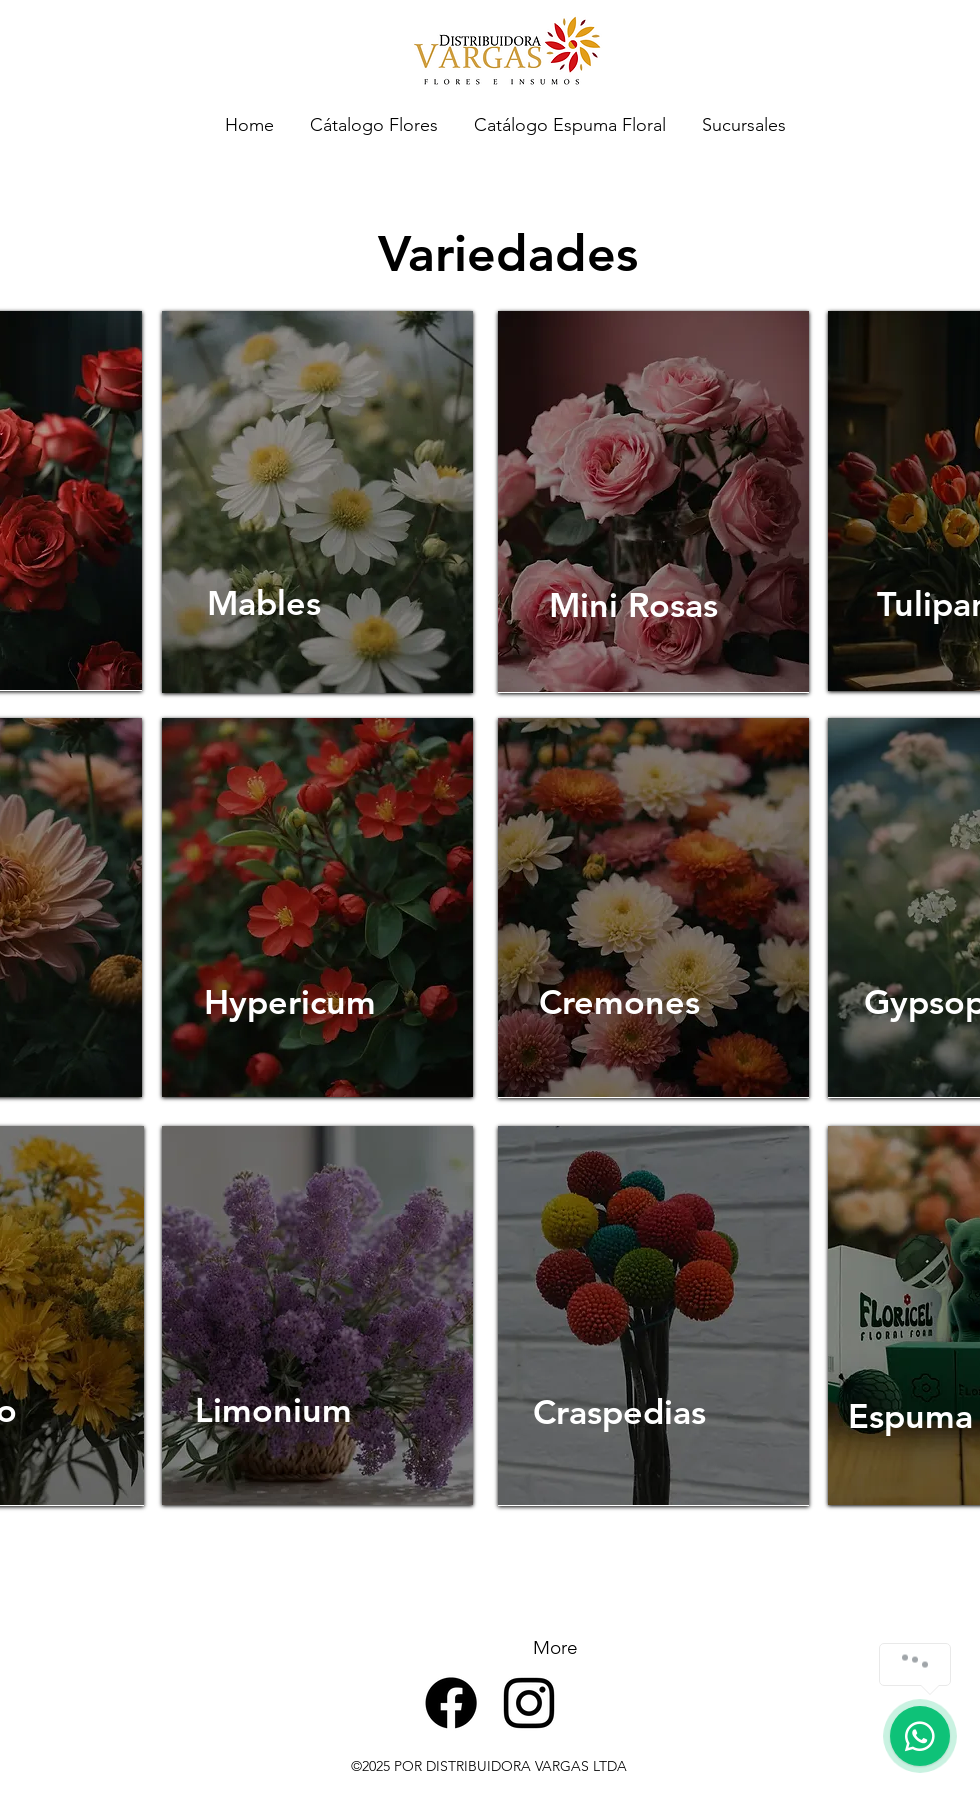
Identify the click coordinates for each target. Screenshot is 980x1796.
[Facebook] (451, 1703)
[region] (317, 502)
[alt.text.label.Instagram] (529, 1703)
